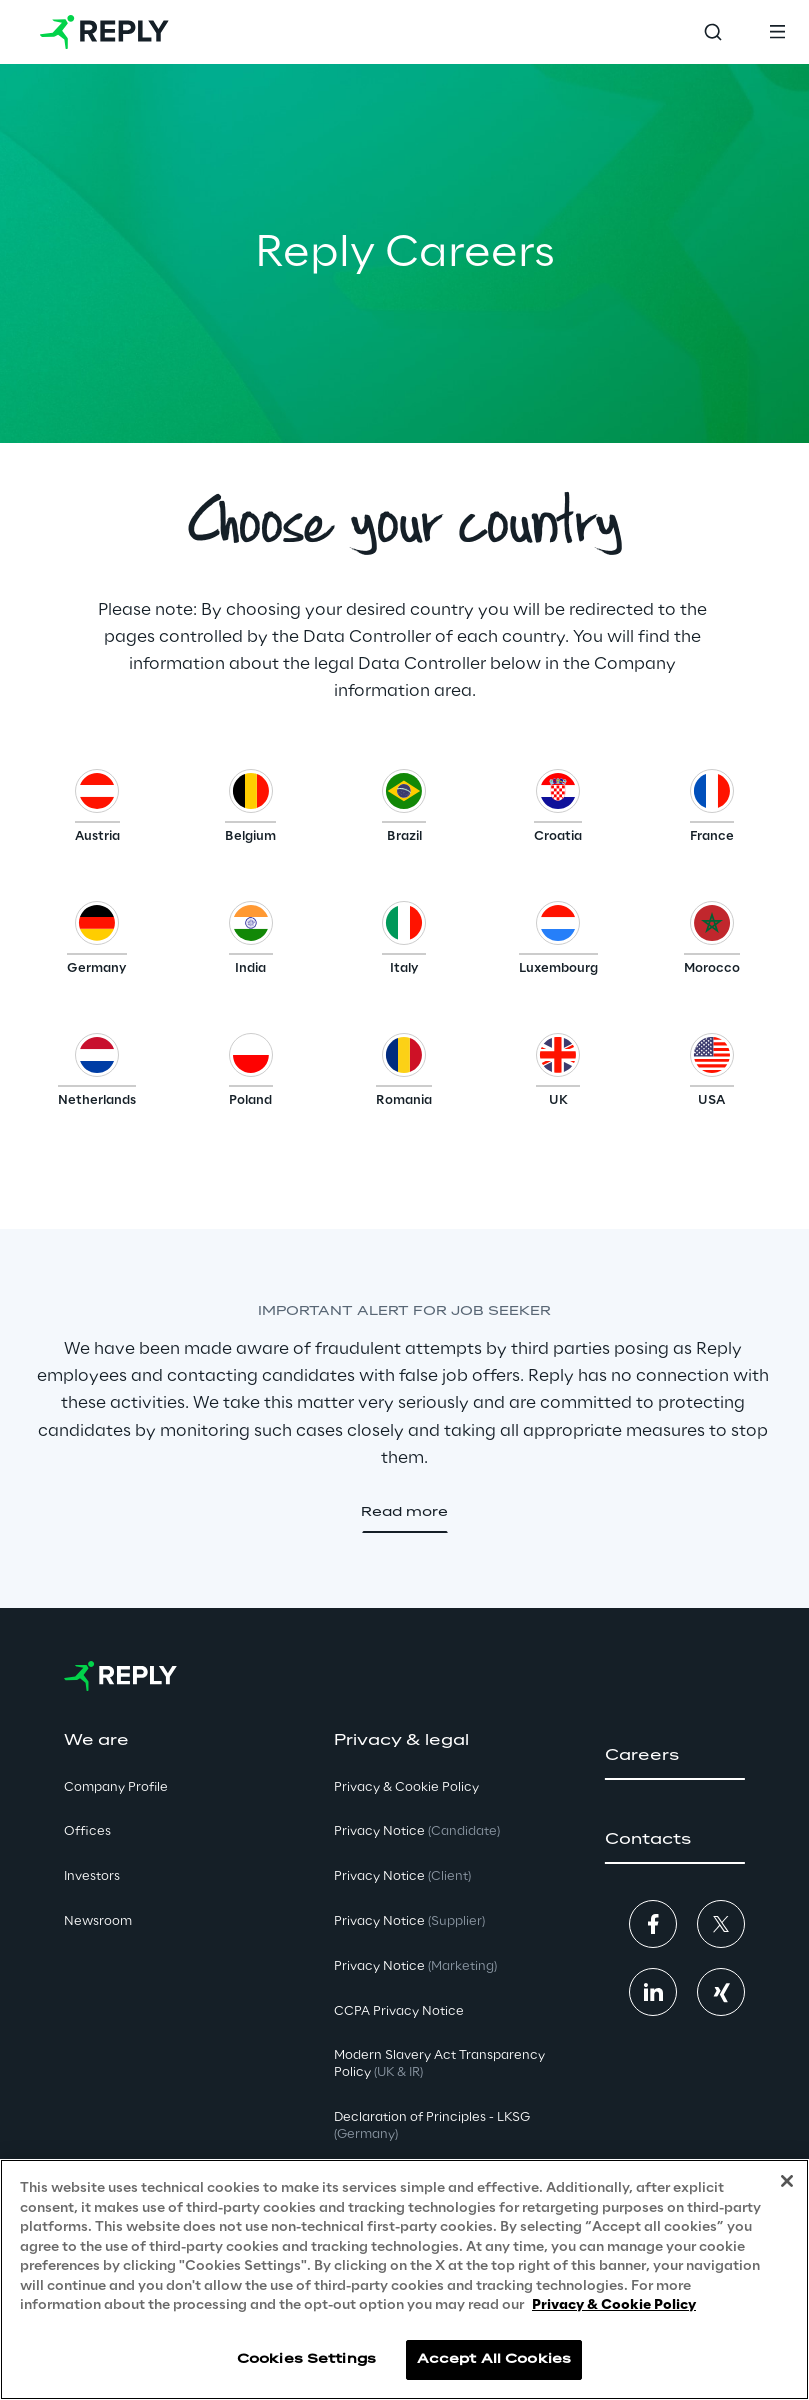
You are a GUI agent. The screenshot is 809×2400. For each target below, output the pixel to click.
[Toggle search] (713, 32)
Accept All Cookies (494, 2359)
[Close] (787, 2181)
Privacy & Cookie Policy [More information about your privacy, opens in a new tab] (614, 2305)
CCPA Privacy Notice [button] (399, 2011)
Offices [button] (87, 1831)
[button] (97, 811)
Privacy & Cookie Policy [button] (406, 1787)
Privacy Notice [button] (417, 1831)
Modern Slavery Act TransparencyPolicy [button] (439, 2064)
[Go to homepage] (104, 32)
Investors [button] (92, 1876)
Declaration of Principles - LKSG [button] (432, 2126)
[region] (404, 2279)
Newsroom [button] (98, 1921)
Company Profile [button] (116, 1787)
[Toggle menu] (777, 32)
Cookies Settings (306, 2359)
